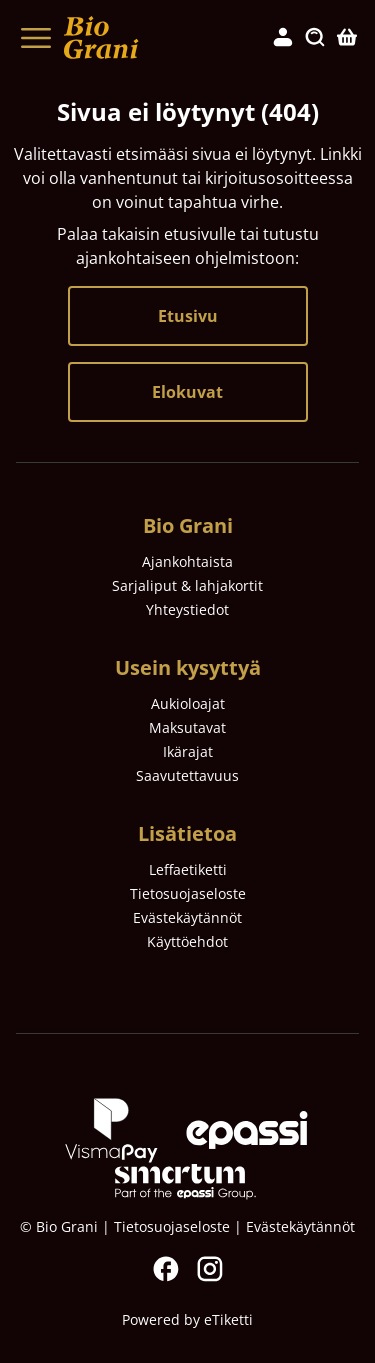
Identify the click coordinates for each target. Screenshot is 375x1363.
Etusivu (188, 316)
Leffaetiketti (188, 869)
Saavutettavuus (187, 775)
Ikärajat (188, 751)
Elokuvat (187, 392)
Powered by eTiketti (187, 1319)
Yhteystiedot (187, 609)
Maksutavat (187, 727)
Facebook (166, 1269)
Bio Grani (188, 525)
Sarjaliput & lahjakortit (187, 585)
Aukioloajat (188, 703)
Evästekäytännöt (187, 917)
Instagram (210, 1269)
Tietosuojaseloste (188, 893)
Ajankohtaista (187, 561)
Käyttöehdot (187, 941)
